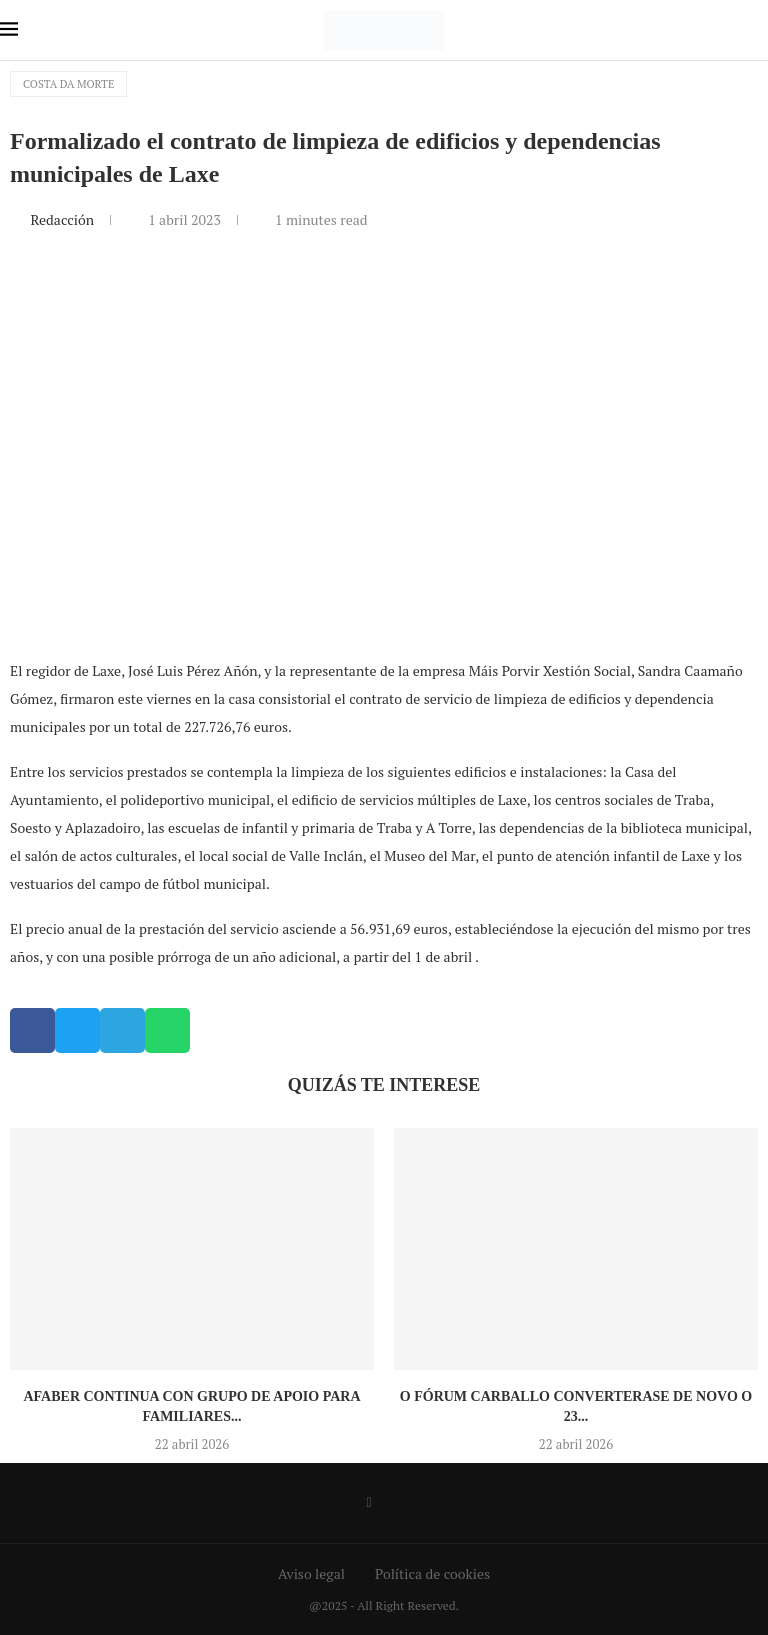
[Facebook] (368, 1503)
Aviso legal (311, 1573)
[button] (32, 1030)
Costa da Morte (68, 84)
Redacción (63, 219)
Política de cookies (432, 1573)
